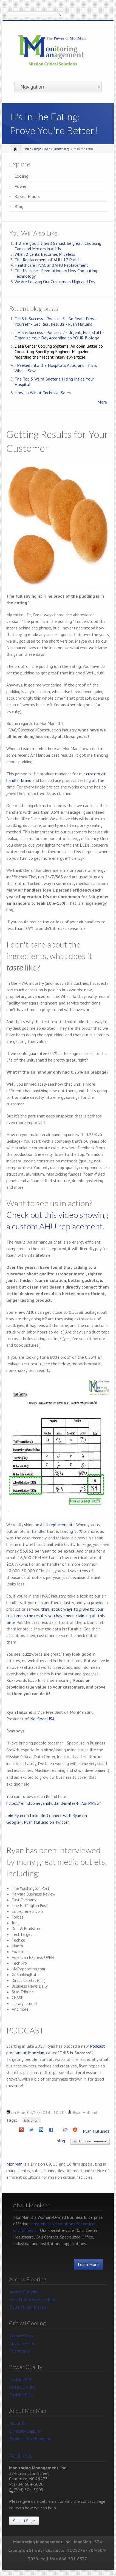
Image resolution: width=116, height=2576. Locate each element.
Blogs (37, 149)
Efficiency (31, 2120)
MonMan (14, 2164)
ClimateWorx (21, 2335)
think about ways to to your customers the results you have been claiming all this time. (55, 1615)
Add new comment (90, 2141)
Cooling (21, 176)
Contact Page (24, 2520)
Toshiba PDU (21, 2395)
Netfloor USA (42, 1718)
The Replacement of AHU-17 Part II (48, 259)
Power (20, 186)
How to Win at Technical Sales (43, 392)
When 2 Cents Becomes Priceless (45, 254)
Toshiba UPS (21, 2379)
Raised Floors (27, 196)
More (102, 402)
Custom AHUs (22, 2343)
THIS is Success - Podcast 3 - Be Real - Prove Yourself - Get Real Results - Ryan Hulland (56, 321)
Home (27, 149)
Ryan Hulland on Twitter (46, 1822)
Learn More (88, 2264)
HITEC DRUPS (23, 2387)
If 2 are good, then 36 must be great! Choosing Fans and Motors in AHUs (58, 245)
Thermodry (20, 2351)
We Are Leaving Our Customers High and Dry (55, 281)
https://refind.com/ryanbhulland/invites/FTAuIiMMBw (53, 1803)
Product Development (30, 2438)
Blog (19, 206)
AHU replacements (57, 1524)
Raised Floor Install (28, 2307)
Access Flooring (24, 2291)
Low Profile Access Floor (32, 2299)
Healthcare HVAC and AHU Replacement (51, 265)
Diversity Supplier (25, 2431)
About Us (18, 2423)
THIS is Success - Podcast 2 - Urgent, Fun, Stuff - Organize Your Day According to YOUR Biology (59, 335)
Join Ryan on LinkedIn (25, 1815)
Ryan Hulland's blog (57, 149)
